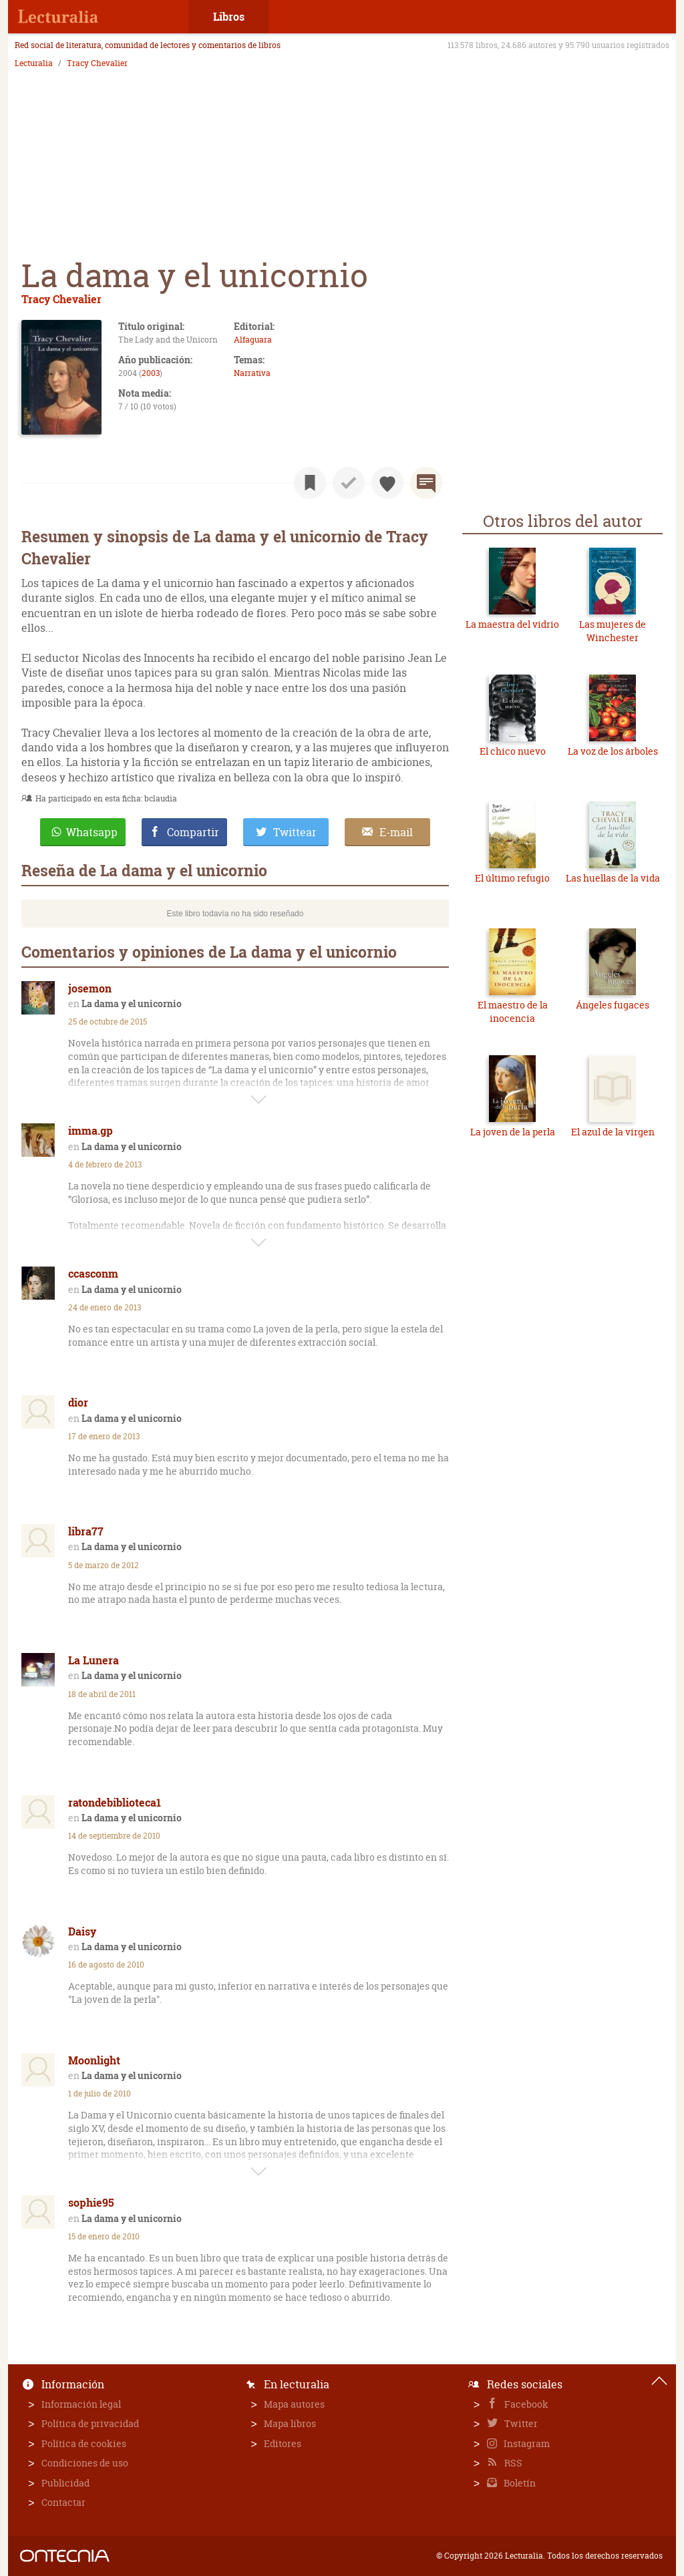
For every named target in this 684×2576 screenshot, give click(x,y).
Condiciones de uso (84, 2462)
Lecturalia (34, 63)
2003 (151, 373)
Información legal (81, 2404)
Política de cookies (83, 2443)
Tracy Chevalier (97, 63)
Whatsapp (92, 832)
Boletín (519, 2482)
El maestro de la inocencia (513, 1011)
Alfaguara (253, 339)
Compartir (193, 832)
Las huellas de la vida (613, 878)
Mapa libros (290, 2423)
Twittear (295, 832)
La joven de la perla (512, 1131)
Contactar (63, 2502)
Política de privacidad (90, 2423)
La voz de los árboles (613, 751)
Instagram (526, 2443)
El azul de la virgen (613, 1131)
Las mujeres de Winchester (612, 631)
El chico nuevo (513, 751)
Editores (282, 2443)
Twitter (520, 2423)
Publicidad (65, 2482)
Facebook (525, 2404)
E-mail (396, 832)
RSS (512, 2462)
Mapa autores (294, 2404)
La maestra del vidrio (512, 624)
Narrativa (252, 373)
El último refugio (512, 878)
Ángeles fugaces (612, 1004)
